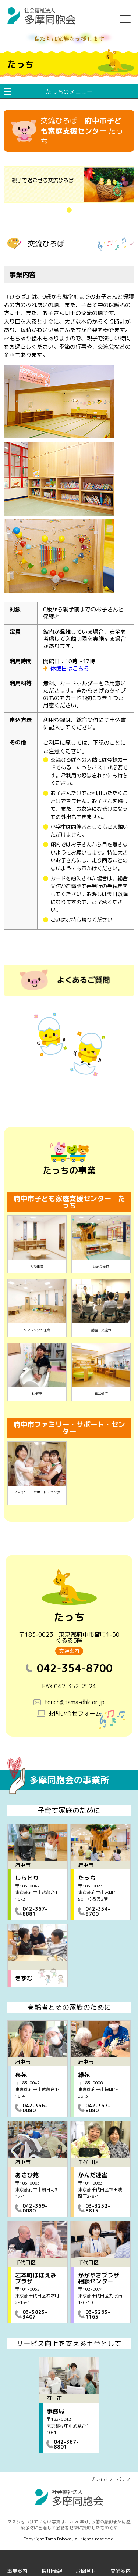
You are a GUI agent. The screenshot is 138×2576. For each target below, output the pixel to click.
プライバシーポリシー (112, 2479)
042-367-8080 (97, 2108)
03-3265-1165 (97, 2314)
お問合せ (86, 2571)
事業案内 (17, 2571)
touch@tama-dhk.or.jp (75, 1702)
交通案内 (69, 1650)
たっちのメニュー (69, 92)
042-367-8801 (66, 2444)
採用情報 (52, 2571)
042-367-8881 (34, 1911)
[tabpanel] (69, 184)
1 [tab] (76, 210)
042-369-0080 (34, 2208)
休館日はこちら (69, 668)
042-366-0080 (34, 2108)
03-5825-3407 (34, 2314)
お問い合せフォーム (74, 1713)
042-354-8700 (97, 1911)
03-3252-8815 (97, 2208)
